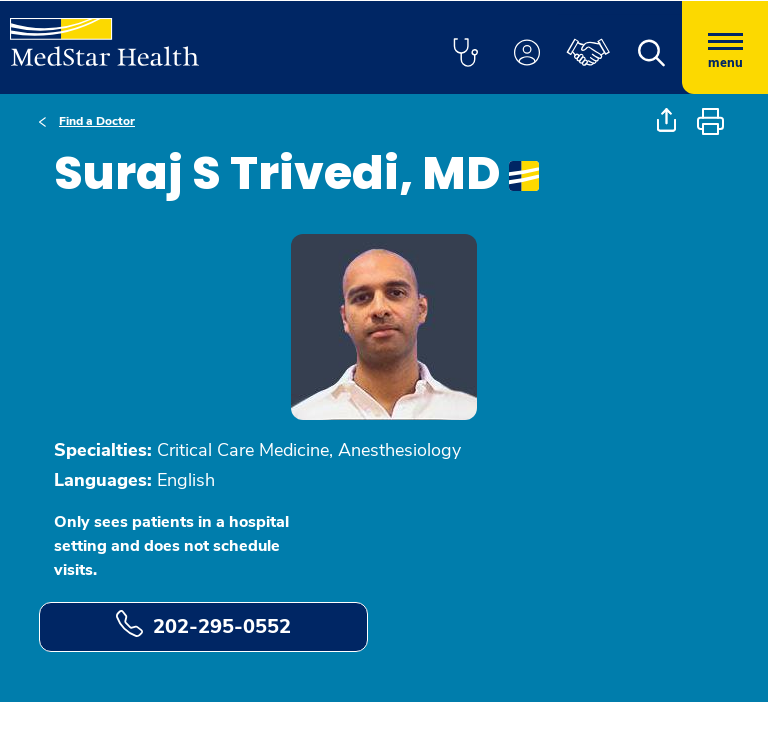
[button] (465, 54)
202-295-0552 (203, 625)
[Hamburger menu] (725, 47)
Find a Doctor (97, 121)
